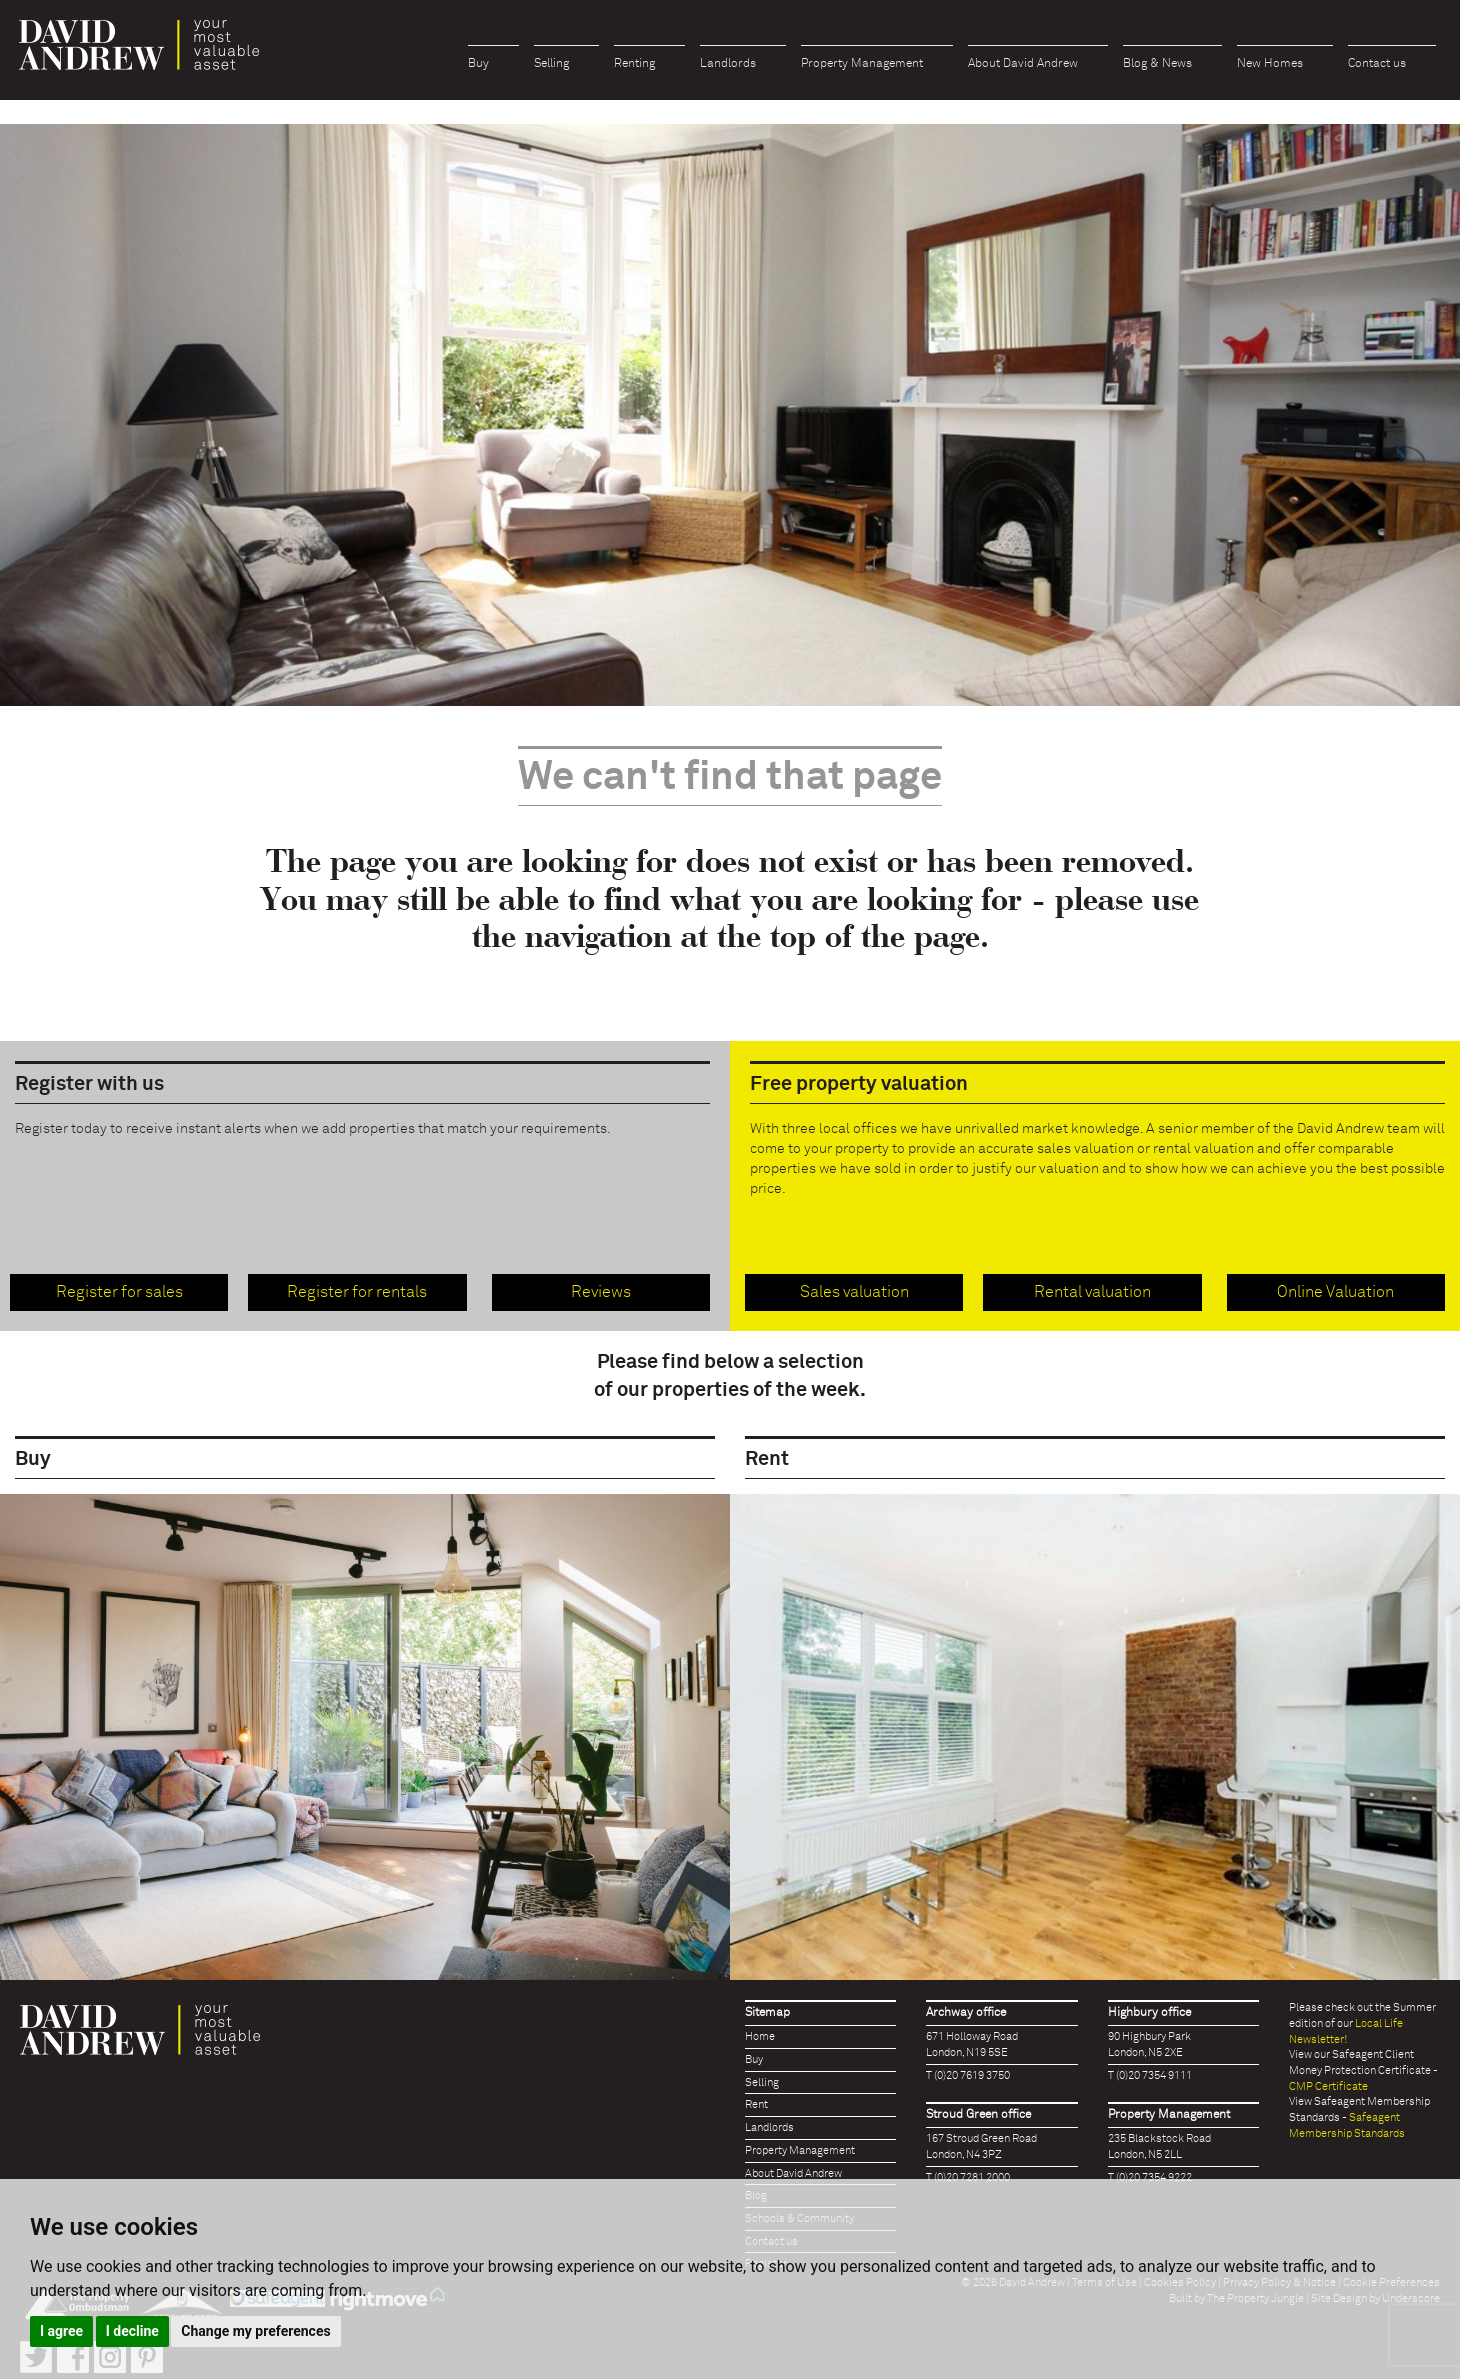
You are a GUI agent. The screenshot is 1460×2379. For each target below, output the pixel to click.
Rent (756, 2104)
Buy (478, 64)
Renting (634, 64)
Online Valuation (1335, 1292)
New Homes (1270, 64)
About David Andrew (1023, 64)
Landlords (728, 64)
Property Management (862, 64)
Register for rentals (357, 1292)
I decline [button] (132, 2331)
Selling (551, 64)
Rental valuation (1092, 1292)
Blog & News (1157, 64)
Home (760, 2036)
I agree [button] (61, 2331)
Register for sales (119, 1292)
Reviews (601, 1292)
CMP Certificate (1328, 2086)
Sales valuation (854, 1292)
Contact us (1377, 64)
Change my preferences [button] (255, 2331)
